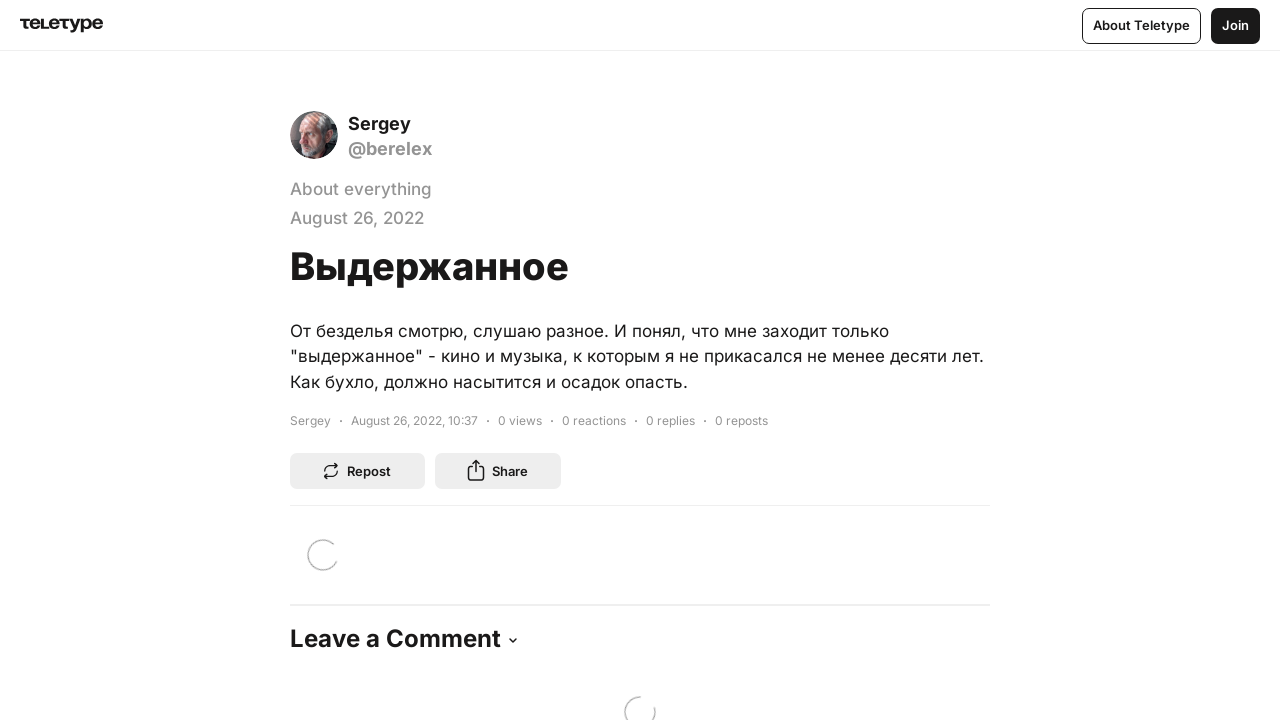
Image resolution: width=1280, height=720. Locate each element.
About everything (361, 189)
